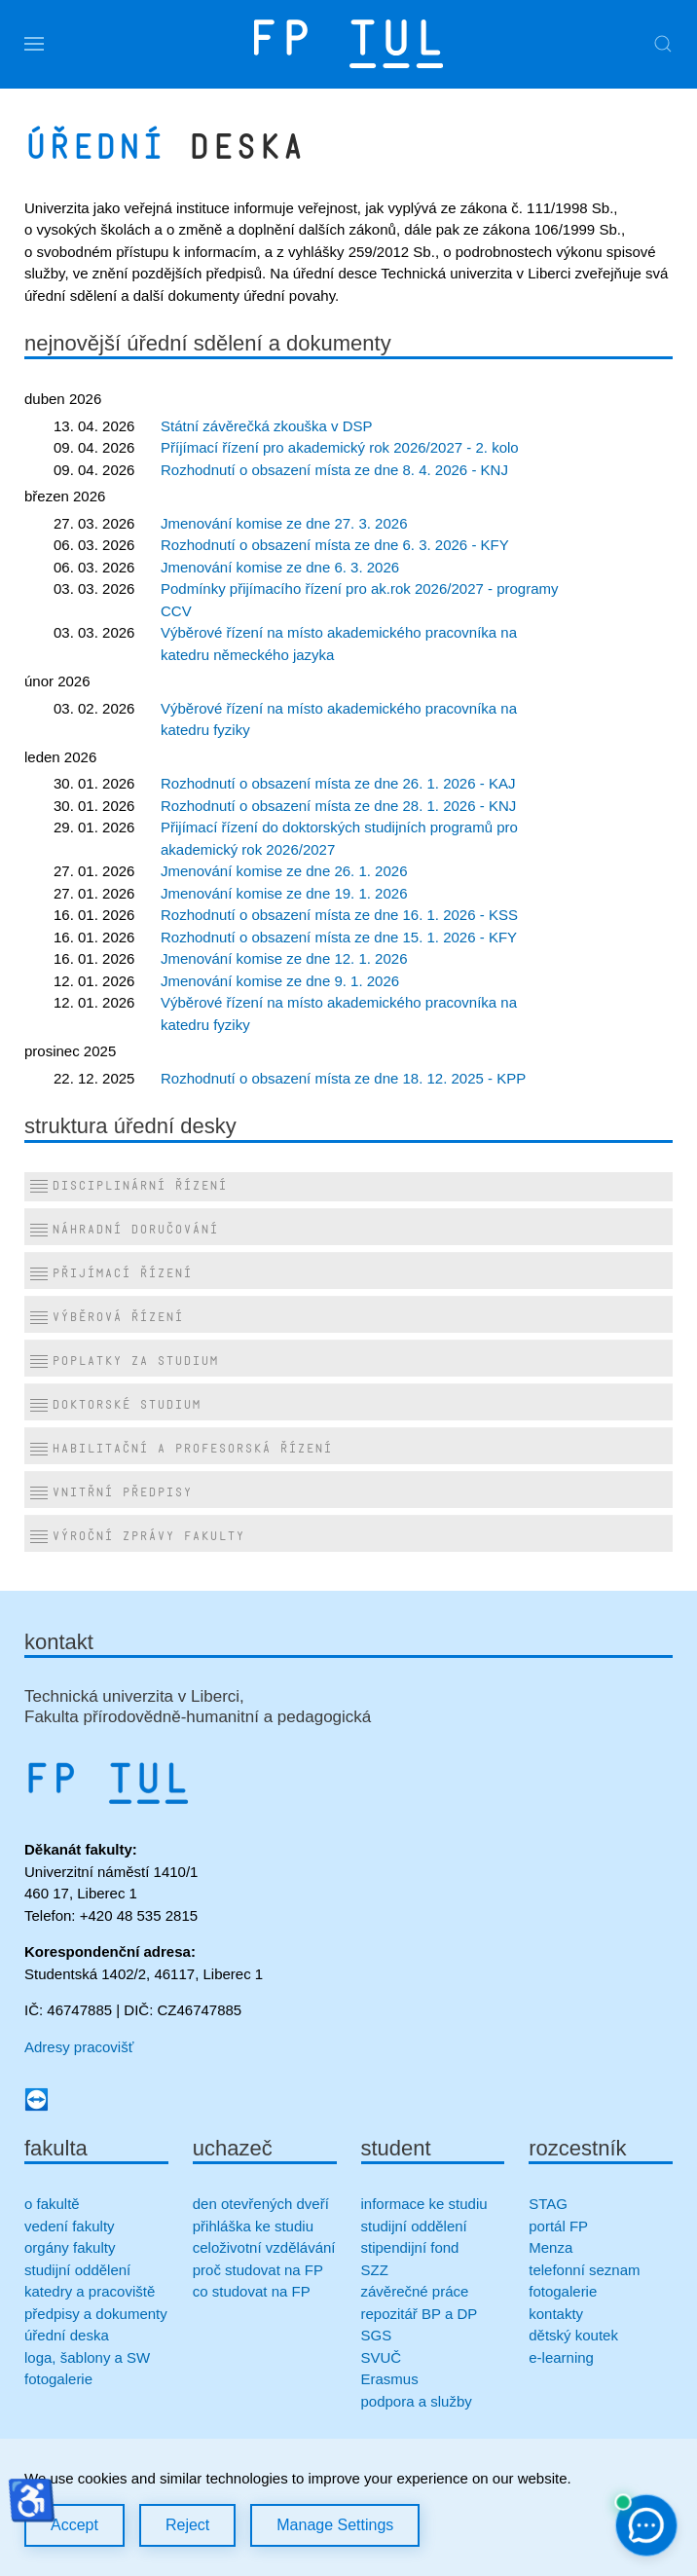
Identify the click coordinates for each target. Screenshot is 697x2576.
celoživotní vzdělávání (264, 2247)
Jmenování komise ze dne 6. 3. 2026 (280, 567)
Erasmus (390, 2379)
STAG (548, 2203)
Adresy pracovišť (78, 2047)
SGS (376, 2335)
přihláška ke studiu (253, 2226)
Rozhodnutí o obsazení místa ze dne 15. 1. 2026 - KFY (339, 937)
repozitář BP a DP (421, 2313)
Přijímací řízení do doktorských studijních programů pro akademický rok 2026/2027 (339, 838)
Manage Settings (334, 2525)
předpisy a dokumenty (95, 2313)
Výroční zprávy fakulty (136, 1537)
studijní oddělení (77, 2270)
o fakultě (52, 2203)
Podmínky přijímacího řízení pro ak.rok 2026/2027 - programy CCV (360, 599)
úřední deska (66, 2335)
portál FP (558, 2226)
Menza (550, 2247)
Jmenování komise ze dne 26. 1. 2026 (284, 871)
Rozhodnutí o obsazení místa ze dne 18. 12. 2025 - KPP (343, 1078)
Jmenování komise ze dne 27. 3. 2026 (284, 523)
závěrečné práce (415, 2291)
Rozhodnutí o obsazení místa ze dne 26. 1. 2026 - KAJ (338, 783)
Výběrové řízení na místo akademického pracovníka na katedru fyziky (339, 719)
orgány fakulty (69, 2247)
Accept (74, 2525)
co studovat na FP (252, 2291)
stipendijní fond (410, 2247)
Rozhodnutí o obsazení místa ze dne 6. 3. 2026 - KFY (335, 544)
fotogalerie (58, 2379)
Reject (187, 2525)
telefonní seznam (584, 2270)
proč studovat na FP (258, 2270)
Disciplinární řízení (128, 1186)
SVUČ (381, 2357)
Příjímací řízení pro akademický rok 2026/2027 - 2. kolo (340, 447)
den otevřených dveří (261, 2203)
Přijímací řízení (110, 1274)
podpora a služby (416, 2401)
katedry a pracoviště (89, 2291)
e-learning (561, 2357)
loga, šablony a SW (87, 2357)
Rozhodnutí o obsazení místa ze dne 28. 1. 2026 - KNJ (338, 805)
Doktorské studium (115, 1406)
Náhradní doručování (123, 1230)
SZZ (374, 2270)
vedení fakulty (69, 2226)
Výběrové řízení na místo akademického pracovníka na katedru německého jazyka (339, 643)
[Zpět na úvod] (348, 44)
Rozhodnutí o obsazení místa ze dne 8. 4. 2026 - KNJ (334, 469)
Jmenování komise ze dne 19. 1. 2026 (284, 893)
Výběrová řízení (106, 1318)
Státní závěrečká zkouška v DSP (267, 426)
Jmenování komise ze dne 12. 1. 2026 (284, 958)
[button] (34, 44)
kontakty (556, 2313)
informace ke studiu (424, 2203)
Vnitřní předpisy (110, 1493)
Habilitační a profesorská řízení (180, 1449)
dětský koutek (573, 2335)
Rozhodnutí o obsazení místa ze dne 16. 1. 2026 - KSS (339, 914)
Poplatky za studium (123, 1362)
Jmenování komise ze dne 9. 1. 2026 (280, 981)
